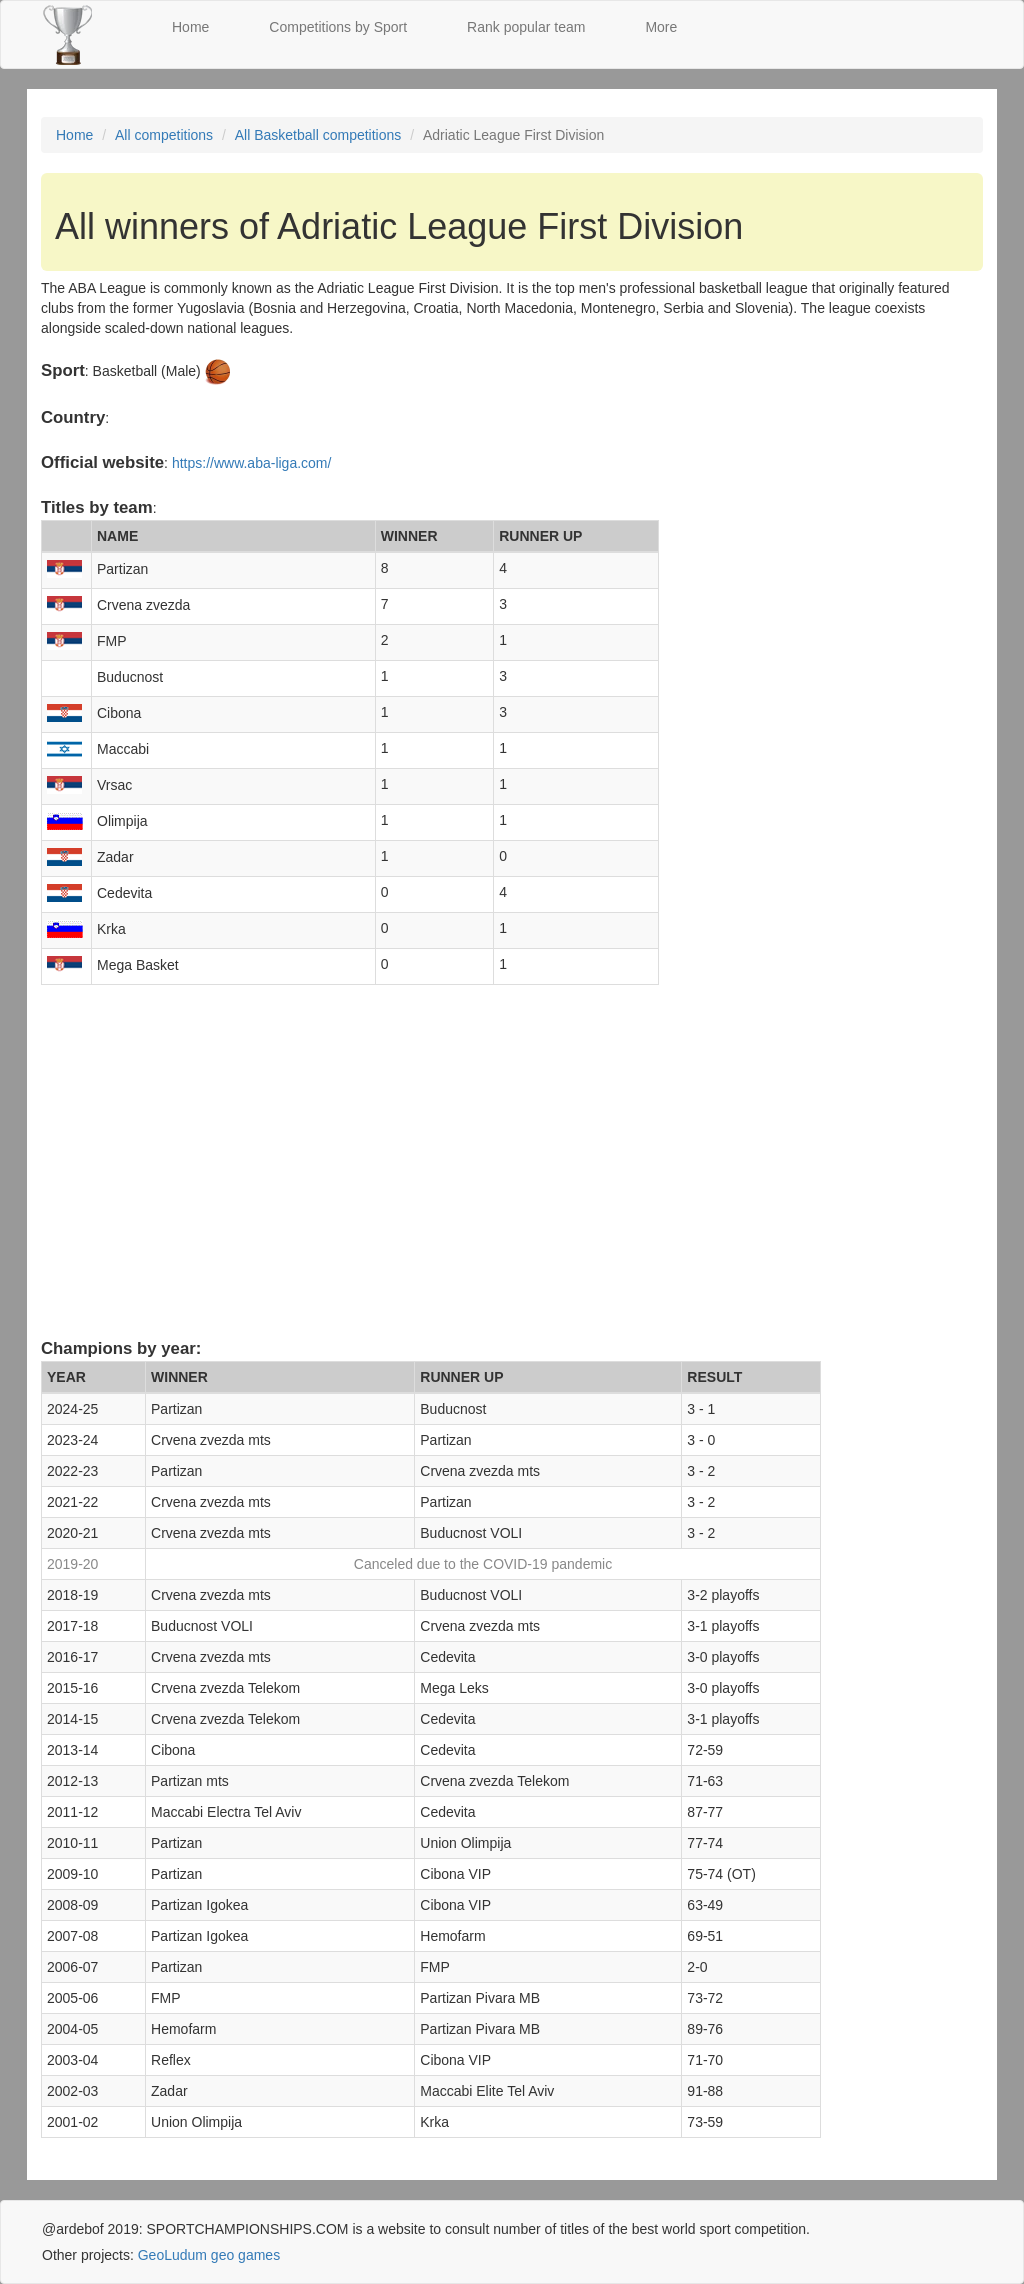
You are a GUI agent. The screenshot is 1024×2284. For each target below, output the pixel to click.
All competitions (164, 135)
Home (190, 27)
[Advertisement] (512, 1180)
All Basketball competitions (318, 135)
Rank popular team (526, 27)
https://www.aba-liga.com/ (252, 463)
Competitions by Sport (338, 27)
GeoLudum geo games (209, 2255)
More (661, 27)
